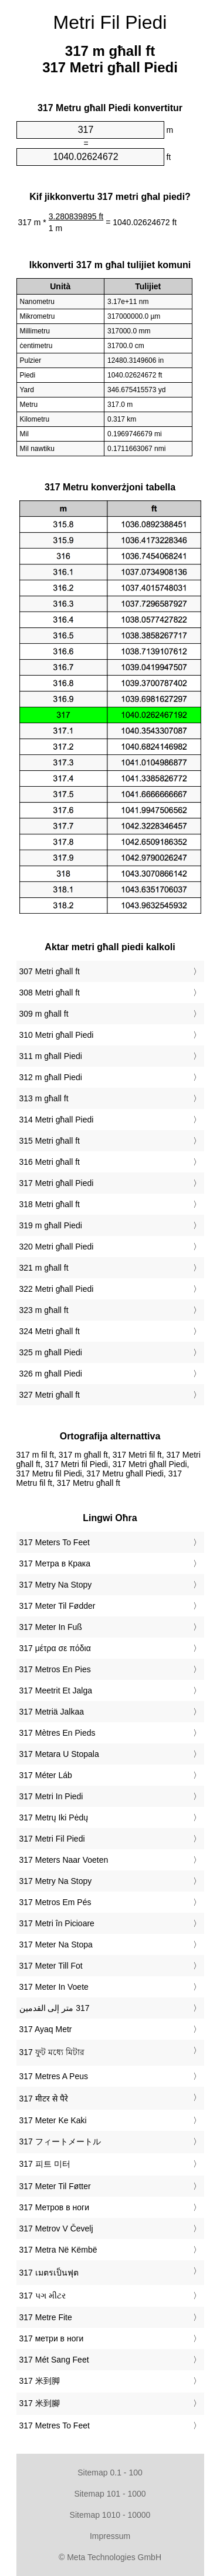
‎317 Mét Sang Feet (54, 2359)
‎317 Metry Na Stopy (55, 1584)
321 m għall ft (44, 1267)
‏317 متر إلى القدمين (54, 2008)
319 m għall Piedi (50, 1225)
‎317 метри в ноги (51, 2338)
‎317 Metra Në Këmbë (58, 2249)
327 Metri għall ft (49, 1394)
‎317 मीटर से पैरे (43, 2098)
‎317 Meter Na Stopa (56, 1944)
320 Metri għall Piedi (56, 1246)
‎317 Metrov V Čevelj (56, 2228)
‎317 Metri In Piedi (51, 1796)
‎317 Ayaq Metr (45, 2029)
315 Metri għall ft (49, 1140)
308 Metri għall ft (49, 992)
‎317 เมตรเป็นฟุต (49, 2272)
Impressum (110, 2536)
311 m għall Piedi (50, 1056)
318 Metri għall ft (49, 1204)
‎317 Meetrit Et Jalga (56, 1690)
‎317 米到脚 (39, 2380)
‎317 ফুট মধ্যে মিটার (51, 2052)
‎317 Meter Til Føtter (55, 2186)
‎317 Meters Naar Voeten (64, 1860)
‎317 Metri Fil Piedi (52, 1838)
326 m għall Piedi (50, 1373)
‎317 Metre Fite (45, 2317)
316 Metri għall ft (49, 1162)
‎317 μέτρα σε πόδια (55, 1648)
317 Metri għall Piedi (56, 1183)
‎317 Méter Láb (45, 1775)
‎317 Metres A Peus (54, 2076)
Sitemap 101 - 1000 (109, 2493)
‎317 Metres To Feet (54, 2425)
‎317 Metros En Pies (55, 1669)
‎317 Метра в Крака (55, 1563)
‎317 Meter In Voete (54, 1987)
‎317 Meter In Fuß (50, 1627)
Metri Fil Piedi (110, 22)
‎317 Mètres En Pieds (57, 1733)
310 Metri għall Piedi (56, 1035)
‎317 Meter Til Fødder (57, 1606)
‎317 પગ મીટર (42, 2295)
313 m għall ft (44, 1098)
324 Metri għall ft (49, 1331)
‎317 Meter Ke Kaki (53, 2120)
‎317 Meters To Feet (54, 1542)
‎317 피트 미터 (44, 2164)
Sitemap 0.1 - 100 (110, 2472)
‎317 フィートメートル (60, 2141)
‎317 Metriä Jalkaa (51, 1711)
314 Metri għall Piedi (56, 1119)
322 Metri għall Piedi (56, 1289)
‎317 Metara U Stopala (59, 1754)
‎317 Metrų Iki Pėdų (54, 1817)
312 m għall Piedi (50, 1077)
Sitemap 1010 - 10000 (110, 2515)
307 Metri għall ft (49, 971)
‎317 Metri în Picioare (56, 1923)
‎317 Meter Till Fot (51, 1965)
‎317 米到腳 (39, 2403)
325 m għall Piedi (50, 1352)
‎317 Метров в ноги (54, 2207)
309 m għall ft (44, 1013)
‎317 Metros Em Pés (55, 1902)
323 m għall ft (44, 1310)
